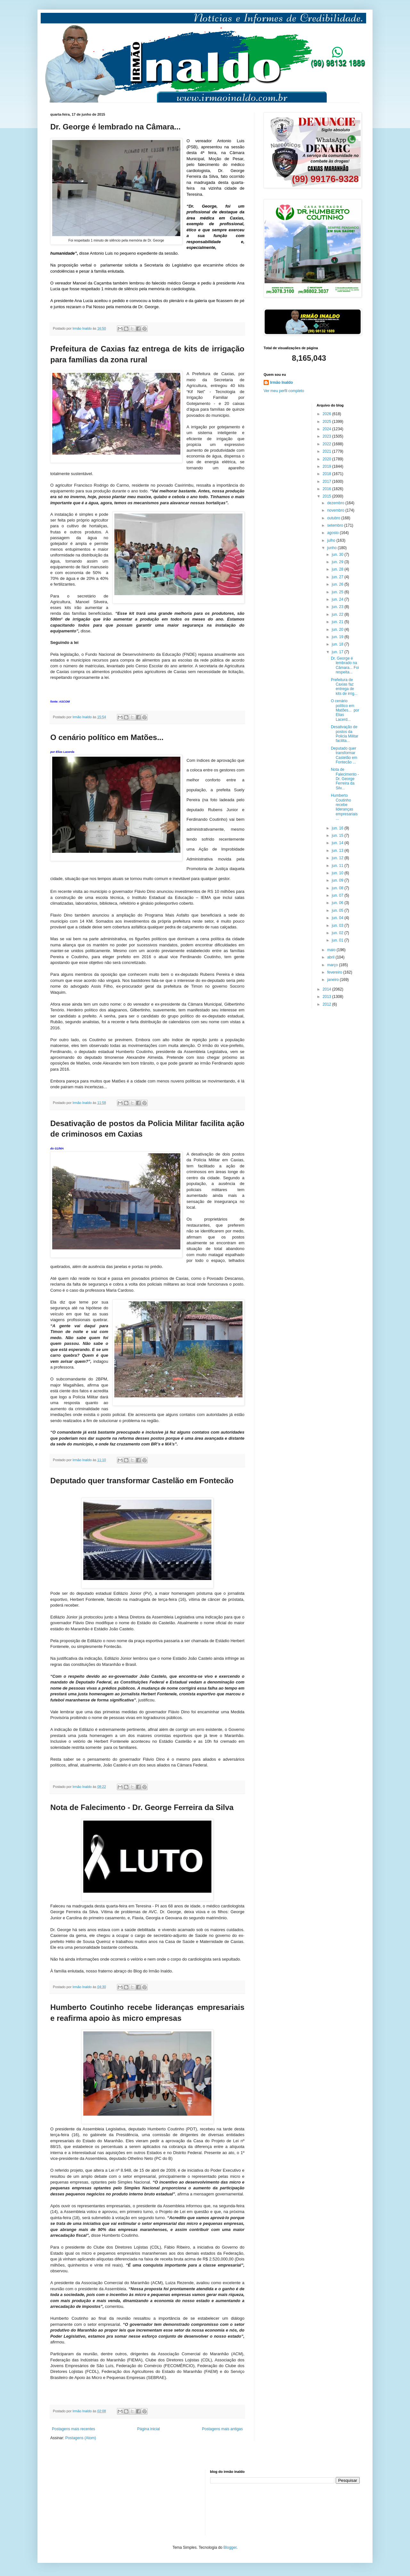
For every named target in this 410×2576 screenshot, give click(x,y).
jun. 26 (338, 584)
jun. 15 (338, 835)
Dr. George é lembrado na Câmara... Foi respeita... (345, 665)
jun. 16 (338, 828)
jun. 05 (338, 910)
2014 (327, 989)
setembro (335, 525)
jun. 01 (338, 940)
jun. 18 (338, 644)
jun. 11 (338, 865)
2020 (327, 459)
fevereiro (335, 972)
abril (331, 957)
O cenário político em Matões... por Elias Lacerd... (345, 710)
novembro (336, 510)
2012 (327, 1004)
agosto (333, 533)
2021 (327, 451)
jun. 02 (338, 933)
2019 (327, 466)
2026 (327, 414)
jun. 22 (338, 614)
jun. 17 (338, 652)
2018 (327, 474)
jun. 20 (338, 629)
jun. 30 (338, 554)
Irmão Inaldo (281, 382)
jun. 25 (338, 592)
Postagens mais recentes (73, 2429)
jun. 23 (338, 607)
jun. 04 (338, 918)
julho (331, 540)
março (333, 965)
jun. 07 (338, 895)
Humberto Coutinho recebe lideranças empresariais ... (344, 807)
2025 (327, 421)
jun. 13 (338, 850)
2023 (327, 436)
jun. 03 (338, 925)
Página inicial (148, 2429)
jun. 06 (338, 903)
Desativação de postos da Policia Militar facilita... (344, 734)
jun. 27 (338, 577)
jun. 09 (338, 880)
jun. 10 (338, 873)
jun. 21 (338, 622)
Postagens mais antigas (222, 2429)
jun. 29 (338, 562)
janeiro (333, 979)
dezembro (336, 503)
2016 (327, 489)
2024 (327, 429)
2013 (327, 996)
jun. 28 (338, 569)
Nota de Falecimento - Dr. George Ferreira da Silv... (345, 778)
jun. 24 (338, 599)
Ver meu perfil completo (284, 391)
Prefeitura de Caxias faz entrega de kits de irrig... (344, 687)
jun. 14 (338, 843)
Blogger (230, 2547)
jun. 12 (338, 858)
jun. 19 (338, 637)
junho (332, 548)
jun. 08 (338, 888)
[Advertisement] (82, 2502)
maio (331, 950)
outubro (334, 518)
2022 (327, 444)
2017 (327, 481)
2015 (327, 496)
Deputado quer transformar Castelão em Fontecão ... (344, 755)
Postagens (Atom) (80, 2438)
